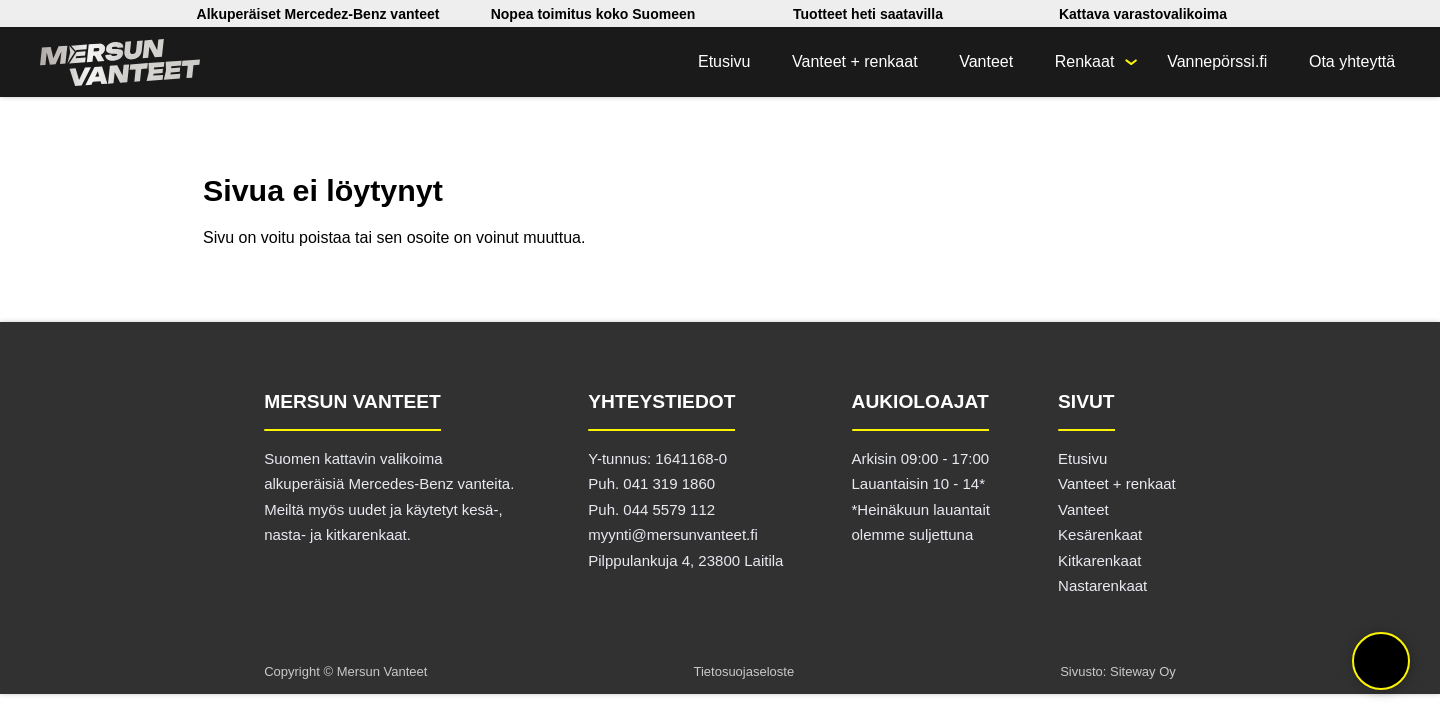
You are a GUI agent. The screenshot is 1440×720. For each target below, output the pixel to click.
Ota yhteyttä (1352, 61)
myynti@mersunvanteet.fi (672, 534)
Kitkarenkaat (1099, 560)
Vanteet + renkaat (855, 61)
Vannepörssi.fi (1217, 61)
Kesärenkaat (1100, 534)
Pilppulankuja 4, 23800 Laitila (685, 560)
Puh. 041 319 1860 (651, 483)
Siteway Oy (1143, 671)
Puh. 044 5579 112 (651, 509)
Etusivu (724, 61)
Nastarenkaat (1102, 585)
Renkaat (1085, 61)
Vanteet (986, 61)
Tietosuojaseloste (743, 671)
